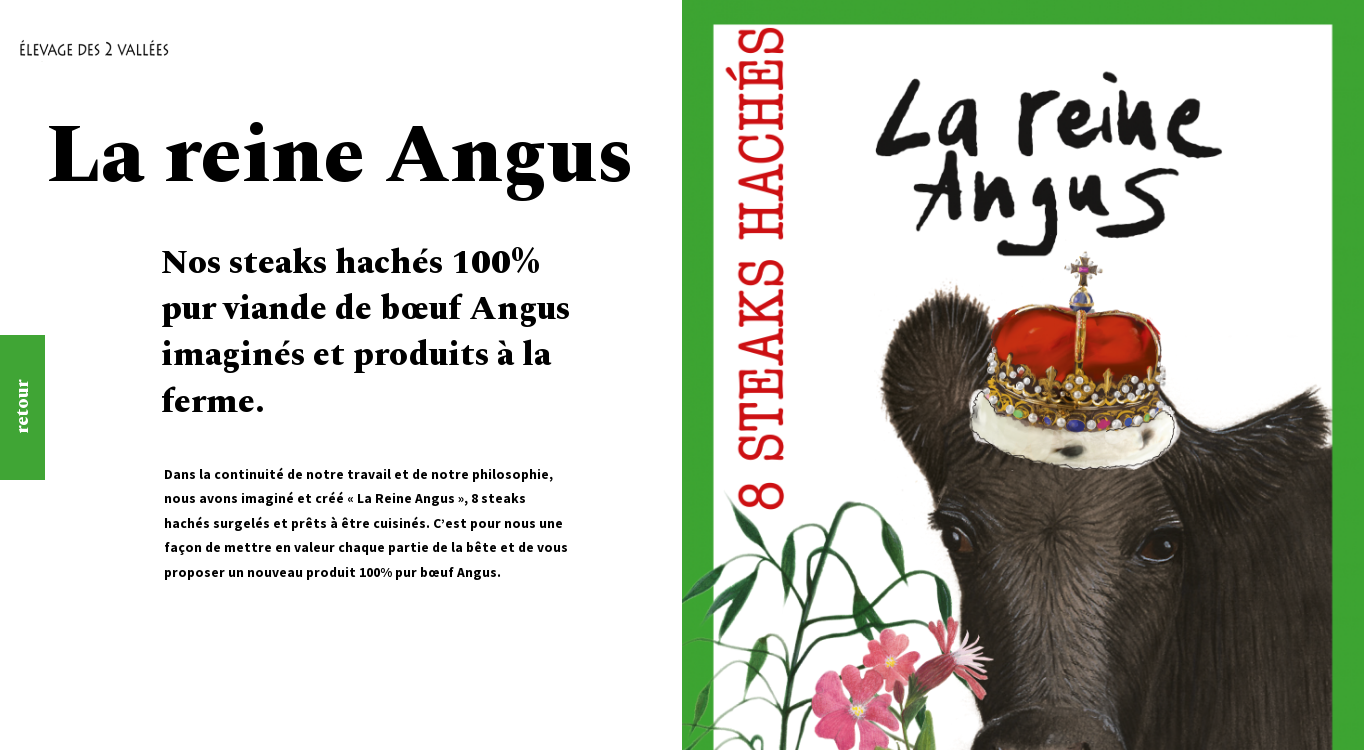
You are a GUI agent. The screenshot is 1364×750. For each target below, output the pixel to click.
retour (22, 408)
